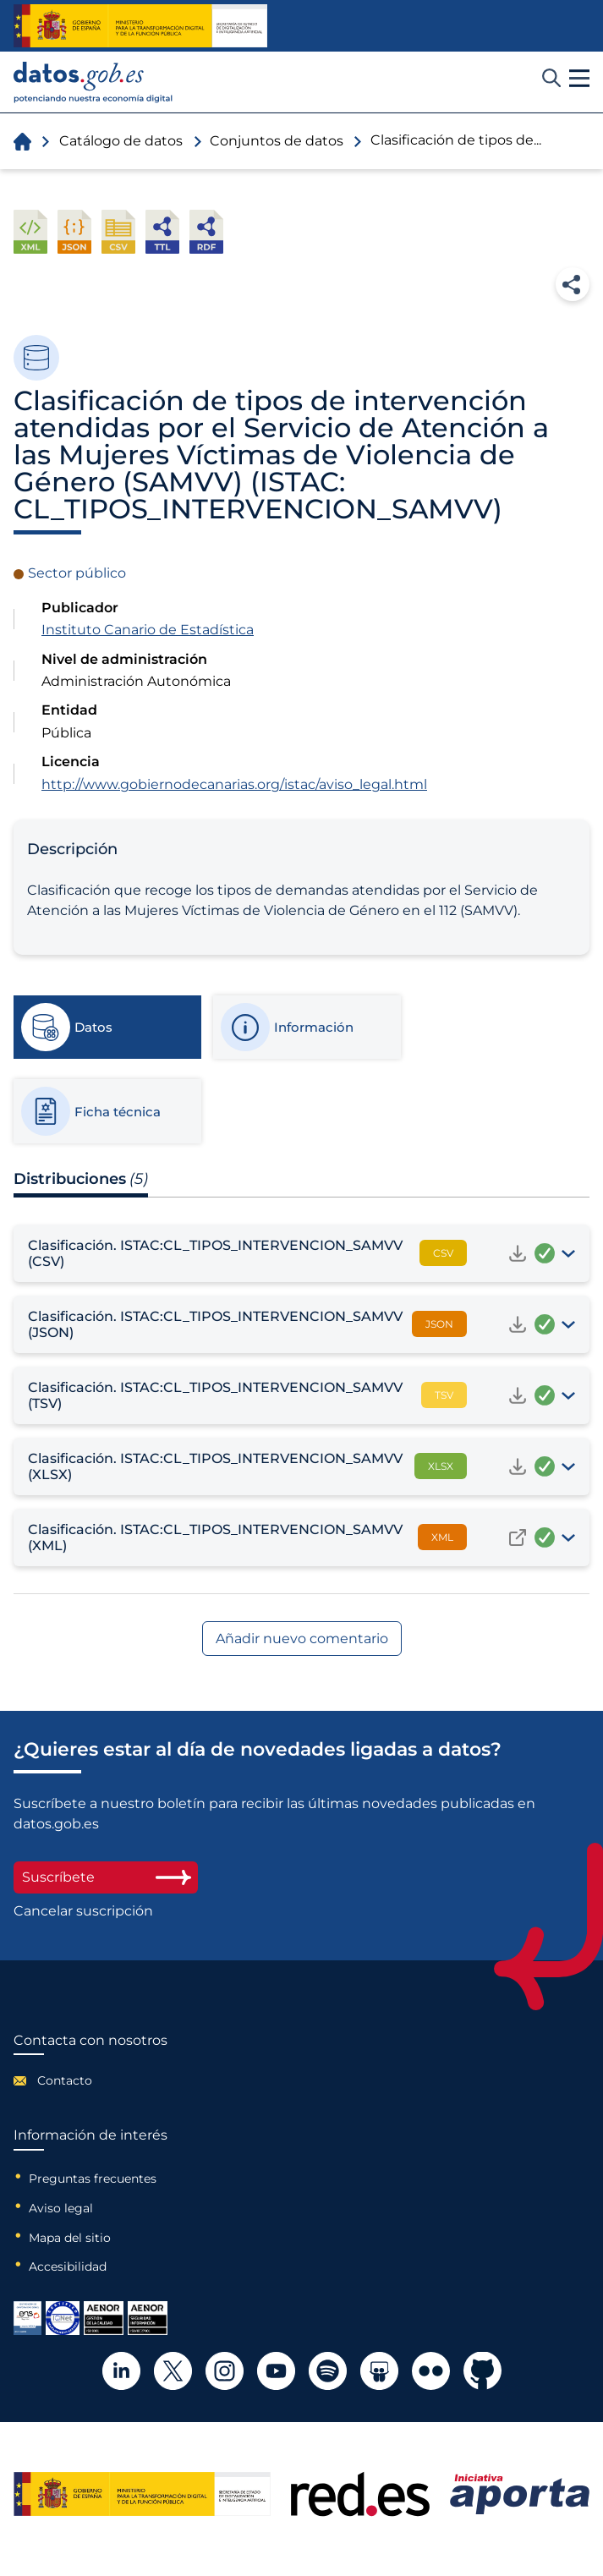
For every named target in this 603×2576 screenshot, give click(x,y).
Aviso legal (61, 2208)
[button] (579, 79)
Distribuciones (81, 1179)
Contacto (64, 2080)
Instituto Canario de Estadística (147, 630)
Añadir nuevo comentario (302, 1639)
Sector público (77, 573)
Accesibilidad (68, 2266)
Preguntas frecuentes (92, 2178)
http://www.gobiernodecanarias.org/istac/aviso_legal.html (234, 784)
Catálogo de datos (121, 141)
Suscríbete (105, 1877)
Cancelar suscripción (83, 1911)
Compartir (572, 284)
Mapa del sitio (70, 2237)
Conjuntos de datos (276, 141)
